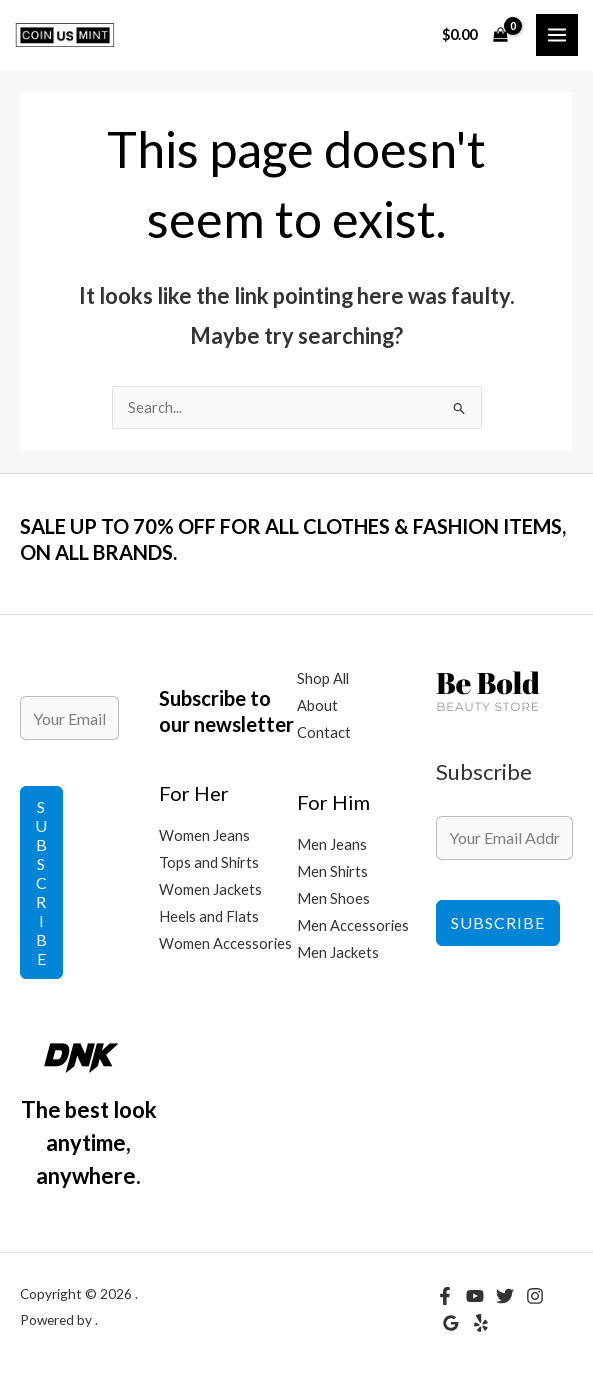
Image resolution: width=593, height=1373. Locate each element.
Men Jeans (332, 844)
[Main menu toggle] (557, 35)
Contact (324, 732)
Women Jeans (204, 835)
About (317, 705)
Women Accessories (225, 943)
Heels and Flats (209, 916)
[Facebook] (445, 1296)
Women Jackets (210, 889)
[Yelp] (481, 1323)
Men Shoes (333, 898)
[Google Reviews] (451, 1323)
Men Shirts (332, 871)
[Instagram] (535, 1296)
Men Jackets (338, 952)
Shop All (323, 678)
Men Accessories (353, 925)
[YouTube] (475, 1296)
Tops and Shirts (209, 862)
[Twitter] (505, 1296)
